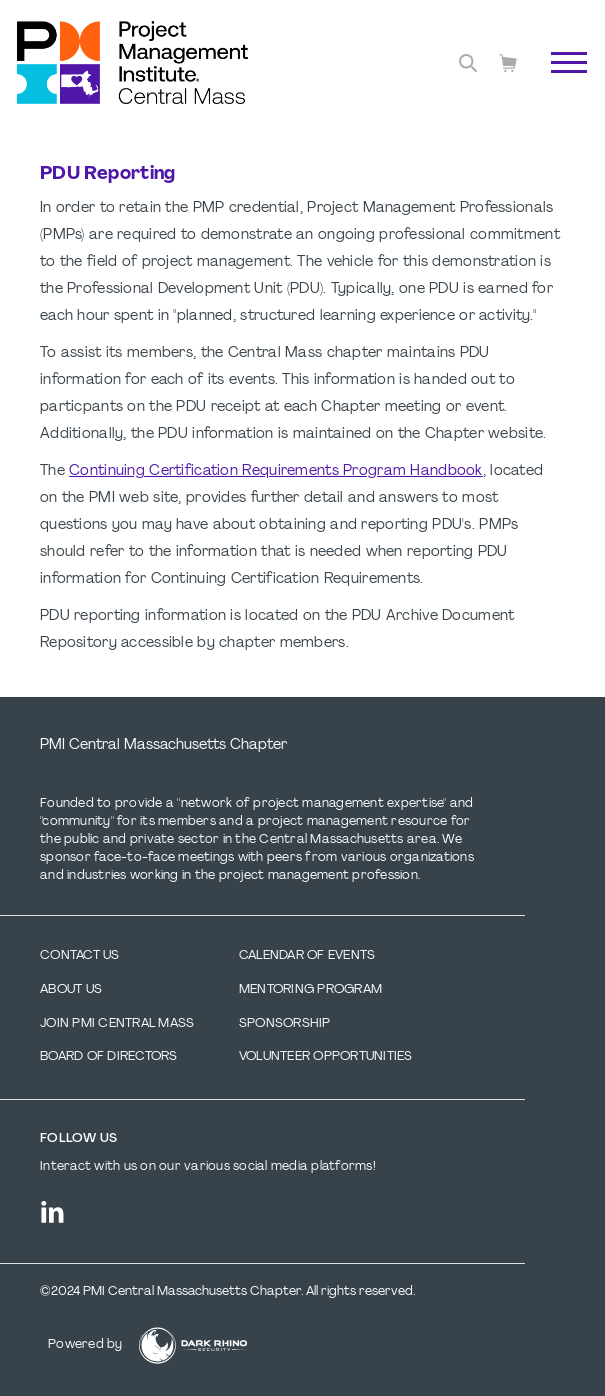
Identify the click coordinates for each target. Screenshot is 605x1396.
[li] (52, 1212)
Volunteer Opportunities (326, 1057)
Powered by (85, 1345)
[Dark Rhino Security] (193, 1345)
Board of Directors (109, 1057)
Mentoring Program (310, 990)
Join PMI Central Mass (117, 1024)
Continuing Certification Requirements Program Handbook (276, 471)
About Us (71, 990)
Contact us (80, 956)
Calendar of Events (307, 956)
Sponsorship (285, 1024)
